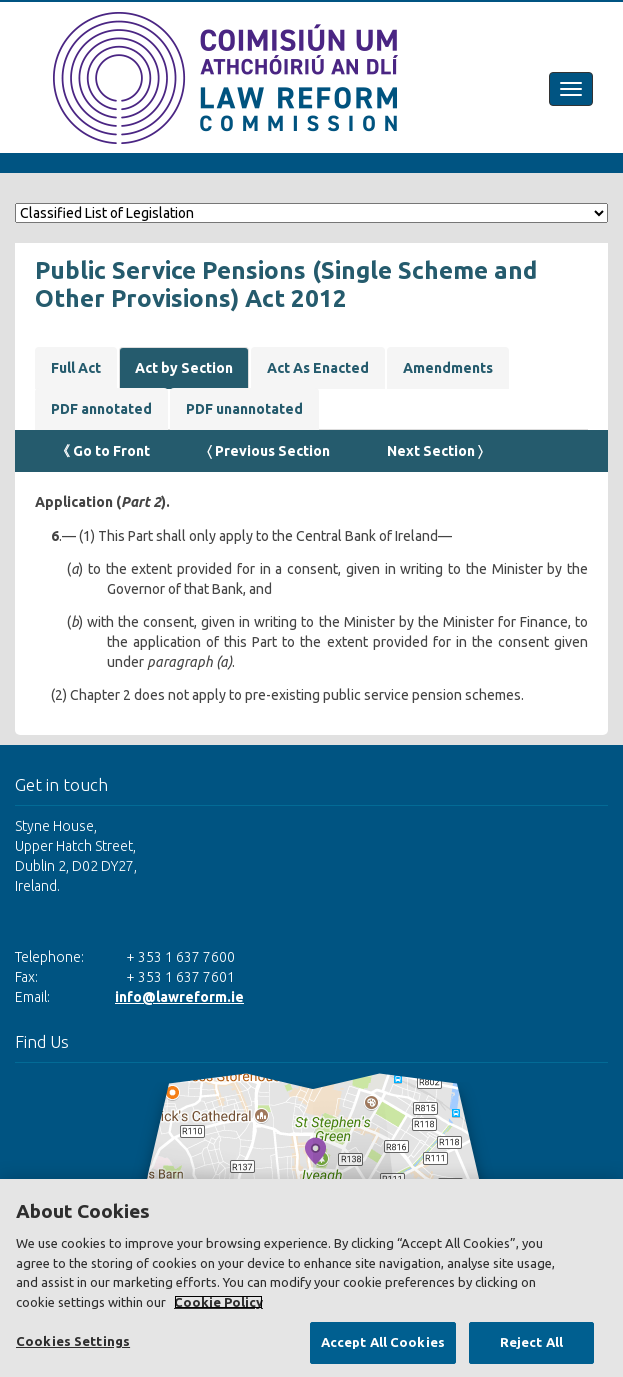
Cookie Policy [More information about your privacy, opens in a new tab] (218, 1302)
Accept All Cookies (383, 1342)
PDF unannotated (244, 409)
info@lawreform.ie (179, 997)
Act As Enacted (318, 368)
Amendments (448, 368)
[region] (311, 1278)
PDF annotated (101, 409)
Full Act (76, 368)
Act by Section (184, 368)
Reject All (531, 1342)
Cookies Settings (73, 1341)
